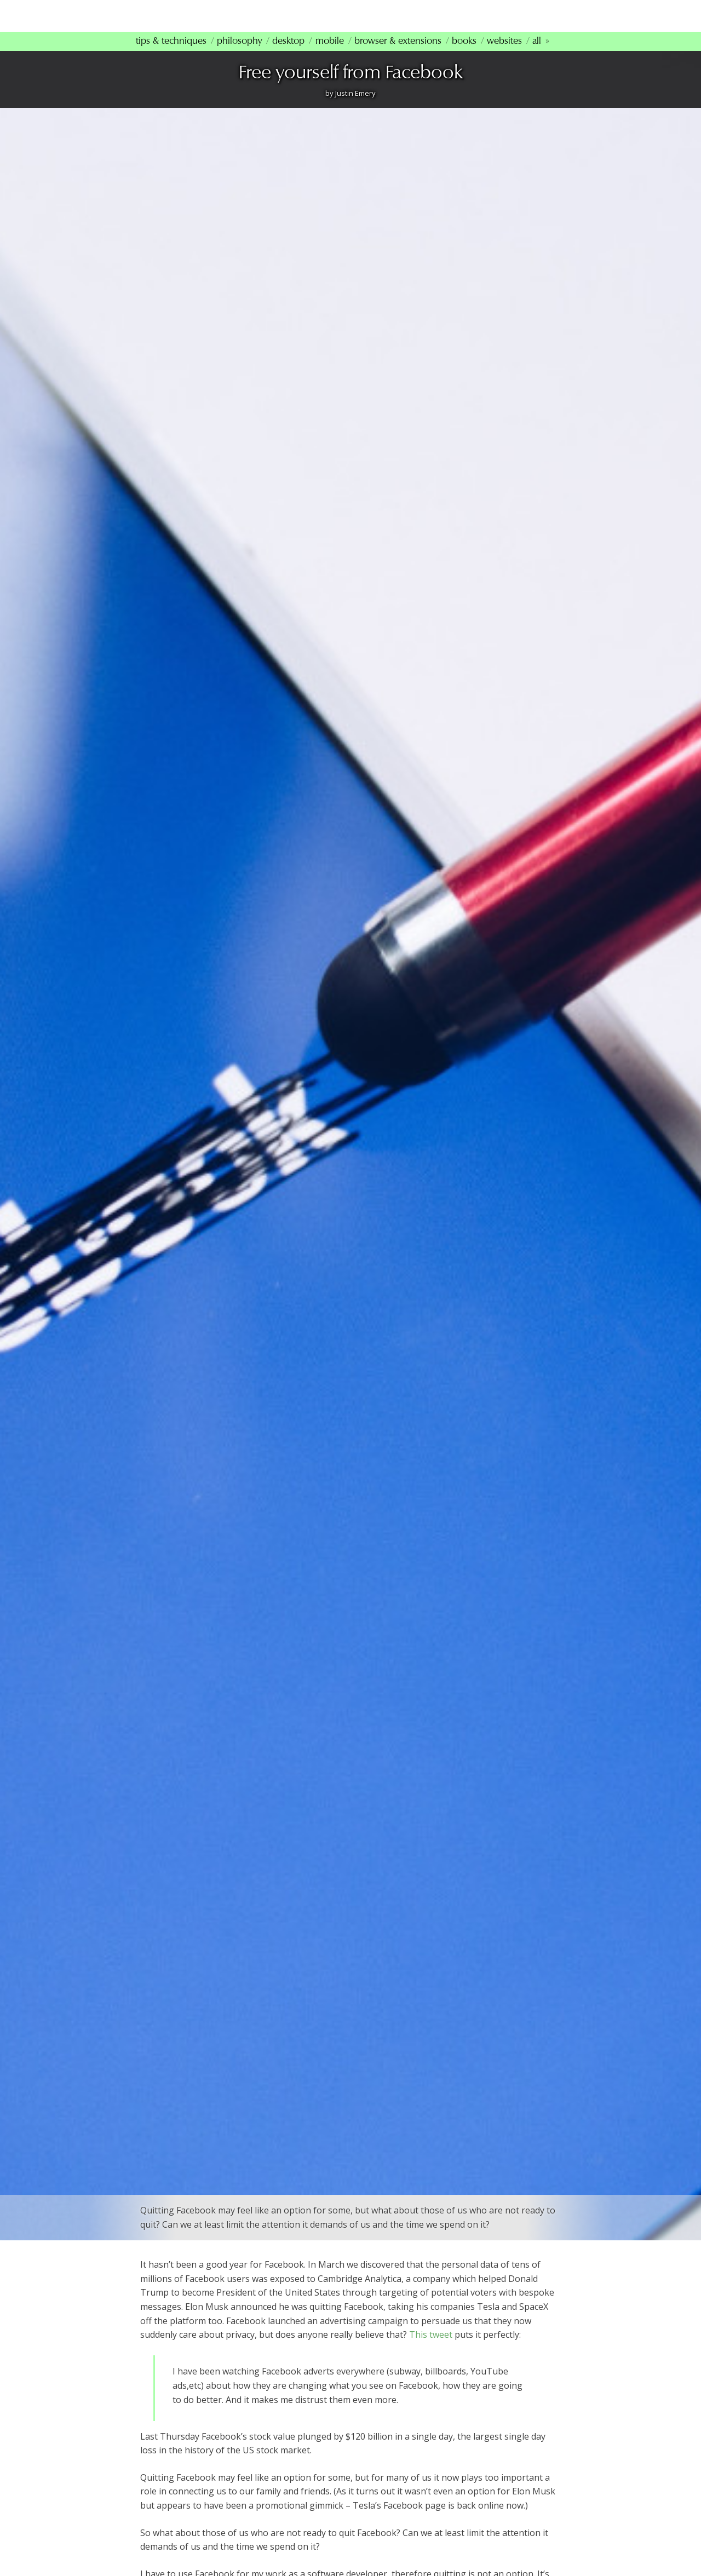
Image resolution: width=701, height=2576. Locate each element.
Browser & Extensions (397, 55)
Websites (504, 55)
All (536, 55)
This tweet (430, 2349)
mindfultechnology (213, 21)
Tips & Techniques (171, 55)
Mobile (329, 55)
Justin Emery (355, 107)
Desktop (288, 55)
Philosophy (239, 55)
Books (464, 55)
